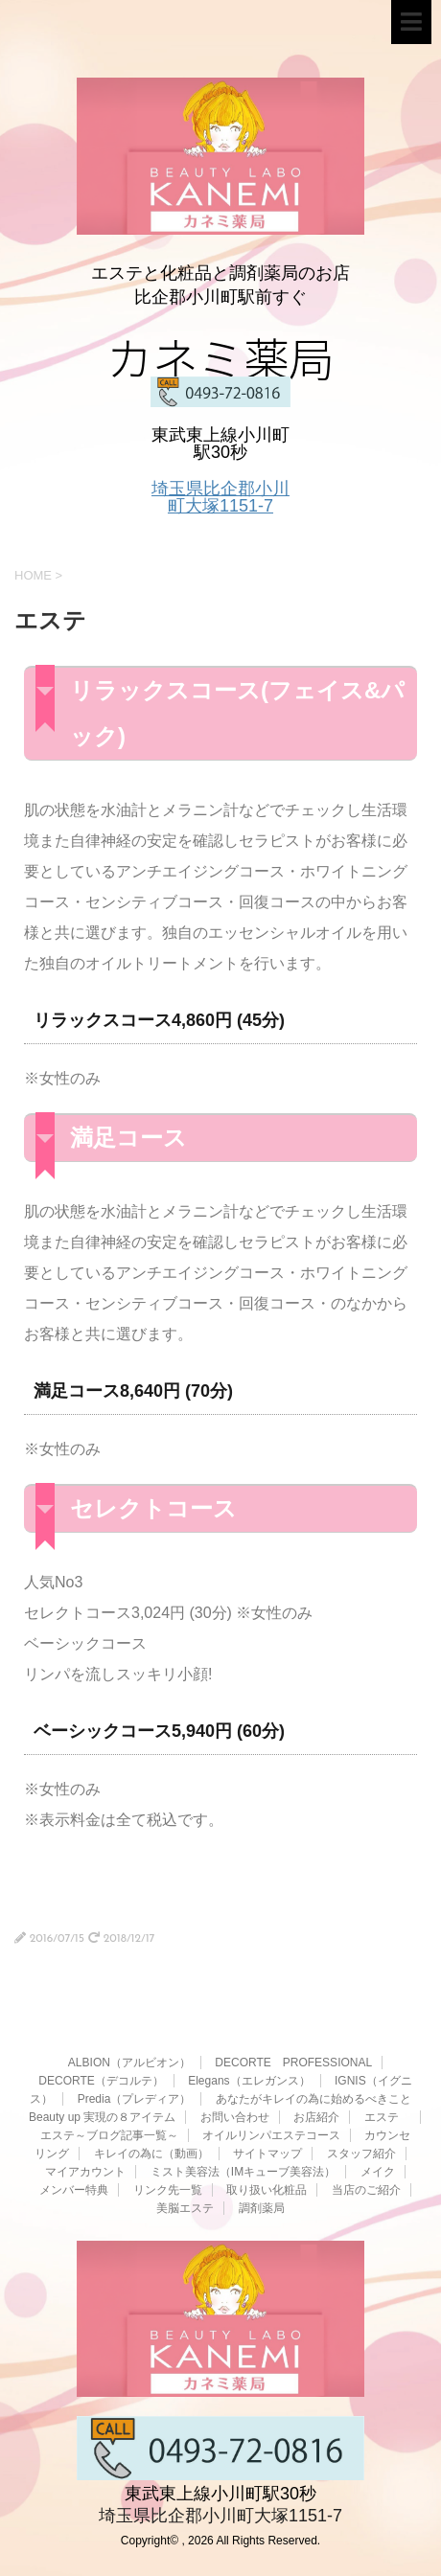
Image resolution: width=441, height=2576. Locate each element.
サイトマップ (267, 2153)
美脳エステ (185, 2208)
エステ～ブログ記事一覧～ (109, 2135)
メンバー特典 (73, 2190)
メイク (377, 2171)
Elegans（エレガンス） (249, 2080)
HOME (33, 575)
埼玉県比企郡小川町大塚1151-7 (220, 497)
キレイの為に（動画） (151, 2153)
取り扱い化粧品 (266, 2190)
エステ (387, 2117)
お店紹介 (316, 2117)
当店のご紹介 (366, 2190)
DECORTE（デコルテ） (100, 2080)
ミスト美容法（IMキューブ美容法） (243, 2171)
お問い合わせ (234, 2117)
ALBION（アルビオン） (129, 2062)
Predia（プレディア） (135, 2099)
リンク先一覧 (167, 2190)
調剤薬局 (262, 2208)
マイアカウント (85, 2171)
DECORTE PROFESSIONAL (293, 2062)
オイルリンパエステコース (271, 2135)
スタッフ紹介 (361, 2153)
